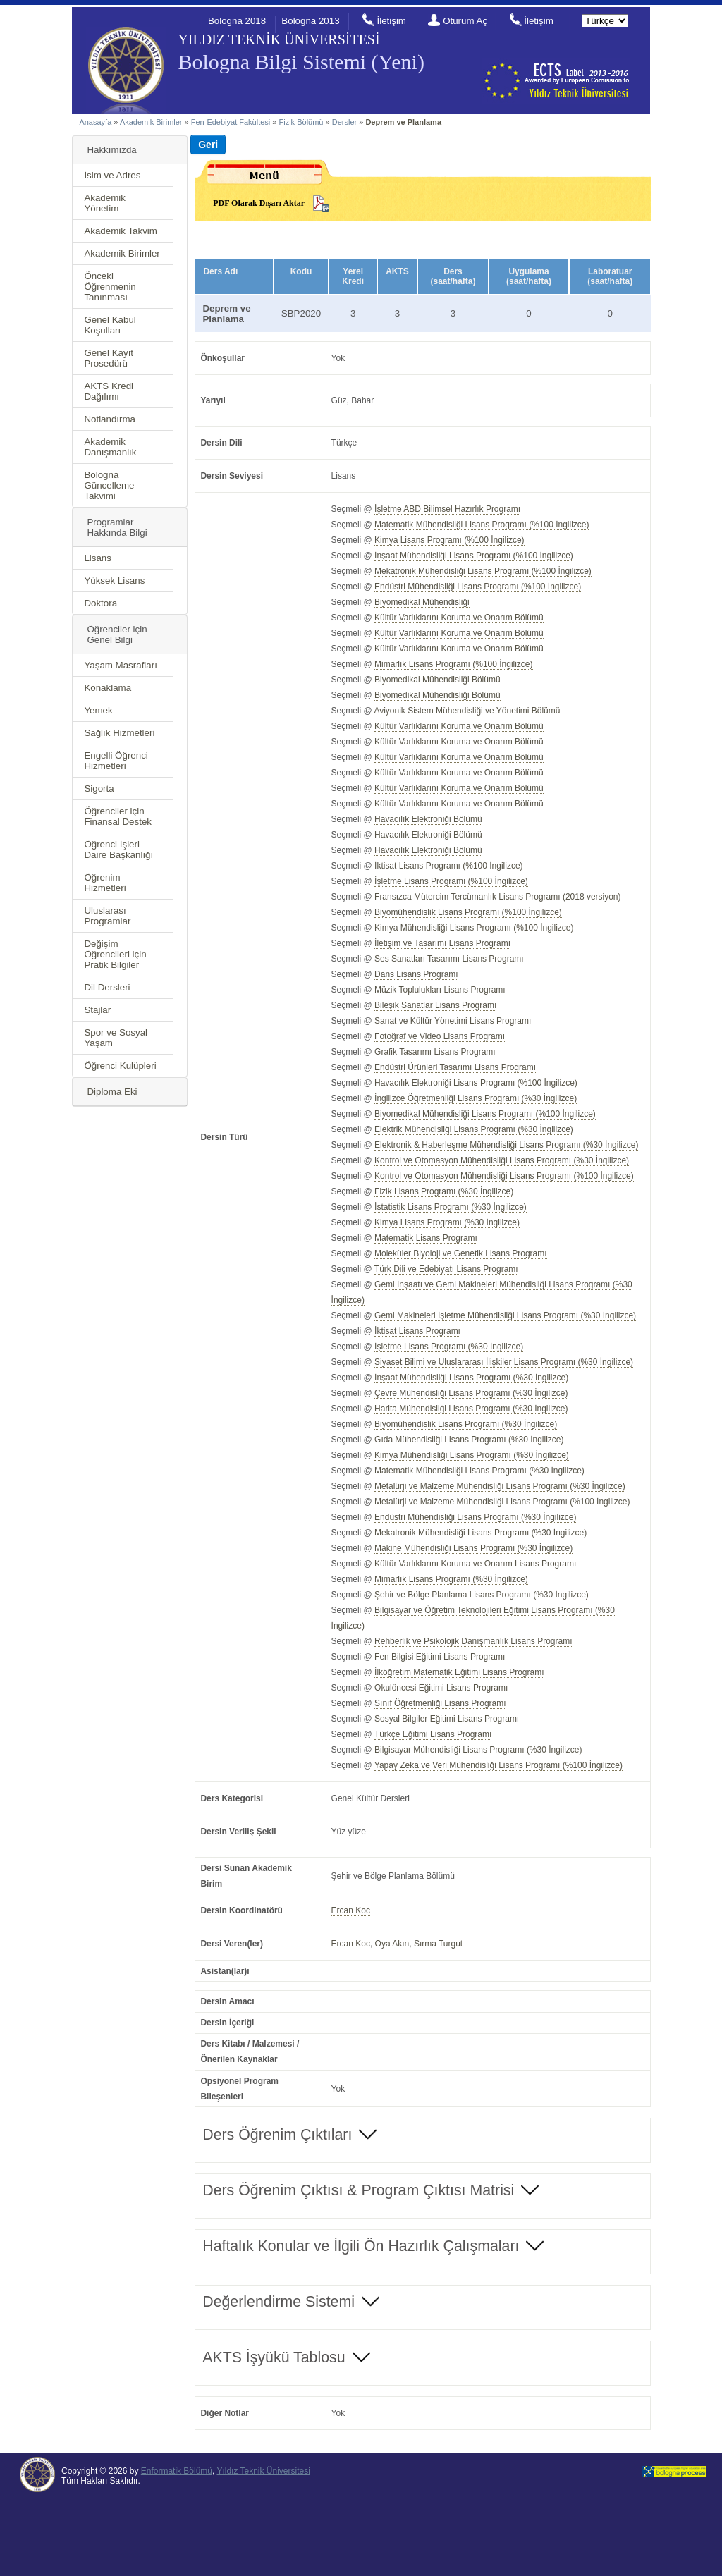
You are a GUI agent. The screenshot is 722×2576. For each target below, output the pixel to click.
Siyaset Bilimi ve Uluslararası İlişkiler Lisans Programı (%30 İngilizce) (503, 1362)
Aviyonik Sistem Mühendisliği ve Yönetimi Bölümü (467, 711)
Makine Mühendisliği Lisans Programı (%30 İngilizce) (473, 1548)
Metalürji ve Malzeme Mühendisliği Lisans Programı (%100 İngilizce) (502, 1502)
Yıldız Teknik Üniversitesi (263, 2471)
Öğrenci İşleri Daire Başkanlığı (118, 849)
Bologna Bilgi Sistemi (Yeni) (301, 61)
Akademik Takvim (120, 231)
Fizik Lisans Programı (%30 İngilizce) (443, 1191)
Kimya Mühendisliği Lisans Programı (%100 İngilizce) (473, 928)
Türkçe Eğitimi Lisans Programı (433, 1734)
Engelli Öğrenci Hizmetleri (115, 760)
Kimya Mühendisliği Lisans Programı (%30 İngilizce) (471, 1455)
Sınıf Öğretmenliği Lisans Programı (440, 1703)
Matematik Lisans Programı (425, 1238)
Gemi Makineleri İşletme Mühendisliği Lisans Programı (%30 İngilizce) (505, 1315)
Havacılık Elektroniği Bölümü (428, 819)
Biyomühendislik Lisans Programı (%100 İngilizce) (468, 912)
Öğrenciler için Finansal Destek (118, 816)
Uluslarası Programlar (107, 915)
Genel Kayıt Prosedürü (108, 358)
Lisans (97, 558)
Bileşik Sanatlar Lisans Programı (435, 1005)
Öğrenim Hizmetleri (105, 882)
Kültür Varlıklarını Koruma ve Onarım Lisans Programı (475, 1564)
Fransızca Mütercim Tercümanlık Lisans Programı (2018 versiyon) (497, 897)
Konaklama (107, 687)
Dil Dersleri (107, 987)
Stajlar (97, 1010)
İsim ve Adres (112, 175)
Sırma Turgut (438, 1944)
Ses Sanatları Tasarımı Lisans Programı (449, 959)
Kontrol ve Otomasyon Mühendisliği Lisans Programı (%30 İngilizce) (501, 1160)
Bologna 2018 (237, 21)
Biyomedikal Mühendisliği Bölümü (437, 680)
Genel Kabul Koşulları (109, 325)
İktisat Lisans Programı (417, 1331)
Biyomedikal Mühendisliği (422, 602)
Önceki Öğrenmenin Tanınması (109, 286)
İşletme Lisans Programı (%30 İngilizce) (448, 1346)
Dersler (344, 122)
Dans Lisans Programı (416, 974)
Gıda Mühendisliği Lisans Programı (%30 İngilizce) (468, 1440)
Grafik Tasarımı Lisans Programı (435, 1052)
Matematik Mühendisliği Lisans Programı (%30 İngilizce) (479, 1471)
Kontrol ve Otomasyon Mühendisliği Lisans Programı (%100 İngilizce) (504, 1176)
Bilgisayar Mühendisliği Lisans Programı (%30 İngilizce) (478, 1750)
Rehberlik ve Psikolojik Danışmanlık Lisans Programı (473, 1641)
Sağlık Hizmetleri (119, 733)
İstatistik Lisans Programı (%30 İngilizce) (450, 1207)
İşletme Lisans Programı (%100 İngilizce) (451, 881)
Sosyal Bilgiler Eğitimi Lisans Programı (446, 1719)
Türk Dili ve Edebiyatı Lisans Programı (446, 1269)
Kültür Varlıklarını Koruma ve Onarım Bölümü (459, 617)
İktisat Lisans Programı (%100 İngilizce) (448, 866)
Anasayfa (95, 122)
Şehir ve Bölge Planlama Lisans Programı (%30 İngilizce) (481, 1595)
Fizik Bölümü (301, 122)
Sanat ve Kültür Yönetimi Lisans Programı (452, 1021)
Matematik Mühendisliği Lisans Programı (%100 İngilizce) (481, 524)
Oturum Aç (465, 21)
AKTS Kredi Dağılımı (108, 391)
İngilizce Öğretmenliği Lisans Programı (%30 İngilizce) (475, 1098)
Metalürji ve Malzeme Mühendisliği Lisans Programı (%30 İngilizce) (499, 1486)
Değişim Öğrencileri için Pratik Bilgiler (115, 954)
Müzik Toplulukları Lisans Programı (440, 990)
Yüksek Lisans (114, 580)
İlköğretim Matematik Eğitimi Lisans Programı (459, 1672)
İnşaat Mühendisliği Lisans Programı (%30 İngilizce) (471, 1377)
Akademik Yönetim (105, 203)
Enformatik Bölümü (176, 2471)
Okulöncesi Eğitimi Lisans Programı (441, 1688)
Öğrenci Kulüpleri (120, 1065)
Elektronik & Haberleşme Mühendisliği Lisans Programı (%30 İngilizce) (506, 1145)
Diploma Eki (112, 1091)
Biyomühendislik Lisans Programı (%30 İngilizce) (465, 1424)
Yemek (98, 710)
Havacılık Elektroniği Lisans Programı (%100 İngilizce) (475, 1083)
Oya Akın (392, 1944)
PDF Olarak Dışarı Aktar (259, 203)
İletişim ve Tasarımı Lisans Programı (442, 943)
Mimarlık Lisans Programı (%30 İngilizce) (451, 1579)
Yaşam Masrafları (120, 665)
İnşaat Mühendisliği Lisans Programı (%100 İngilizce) (473, 555)
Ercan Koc (350, 1910)
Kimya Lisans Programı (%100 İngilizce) (449, 540)
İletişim (391, 21)
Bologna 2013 (310, 21)
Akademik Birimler (151, 122)
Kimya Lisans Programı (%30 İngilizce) (447, 1222)
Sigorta (99, 788)
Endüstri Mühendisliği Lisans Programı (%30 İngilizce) (475, 1517)
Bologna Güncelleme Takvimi (109, 485)
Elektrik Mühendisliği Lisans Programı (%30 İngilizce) (473, 1129)
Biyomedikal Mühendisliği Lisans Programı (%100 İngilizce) (485, 1114)
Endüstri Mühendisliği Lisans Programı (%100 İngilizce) (477, 586)
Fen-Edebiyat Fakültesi (231, 122)
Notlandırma (109, 419)
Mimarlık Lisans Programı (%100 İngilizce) (453, 664)
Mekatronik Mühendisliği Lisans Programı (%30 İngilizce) (480, 1533)
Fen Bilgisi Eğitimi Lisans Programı (439, 1657)
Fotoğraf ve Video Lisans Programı (439, 1036)
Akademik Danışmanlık (110, 447)
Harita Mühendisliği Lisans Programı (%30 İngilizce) (471, 1408)
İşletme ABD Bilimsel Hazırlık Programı (447, 509)
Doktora (100, 603)
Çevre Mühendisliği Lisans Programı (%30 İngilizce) (471, 1393)
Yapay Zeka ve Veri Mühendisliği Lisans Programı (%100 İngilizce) (498, 1765)
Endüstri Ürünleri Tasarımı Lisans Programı (455, 1067)
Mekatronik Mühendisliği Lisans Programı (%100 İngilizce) (483, 571)
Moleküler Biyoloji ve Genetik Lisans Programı (460, 1253)
